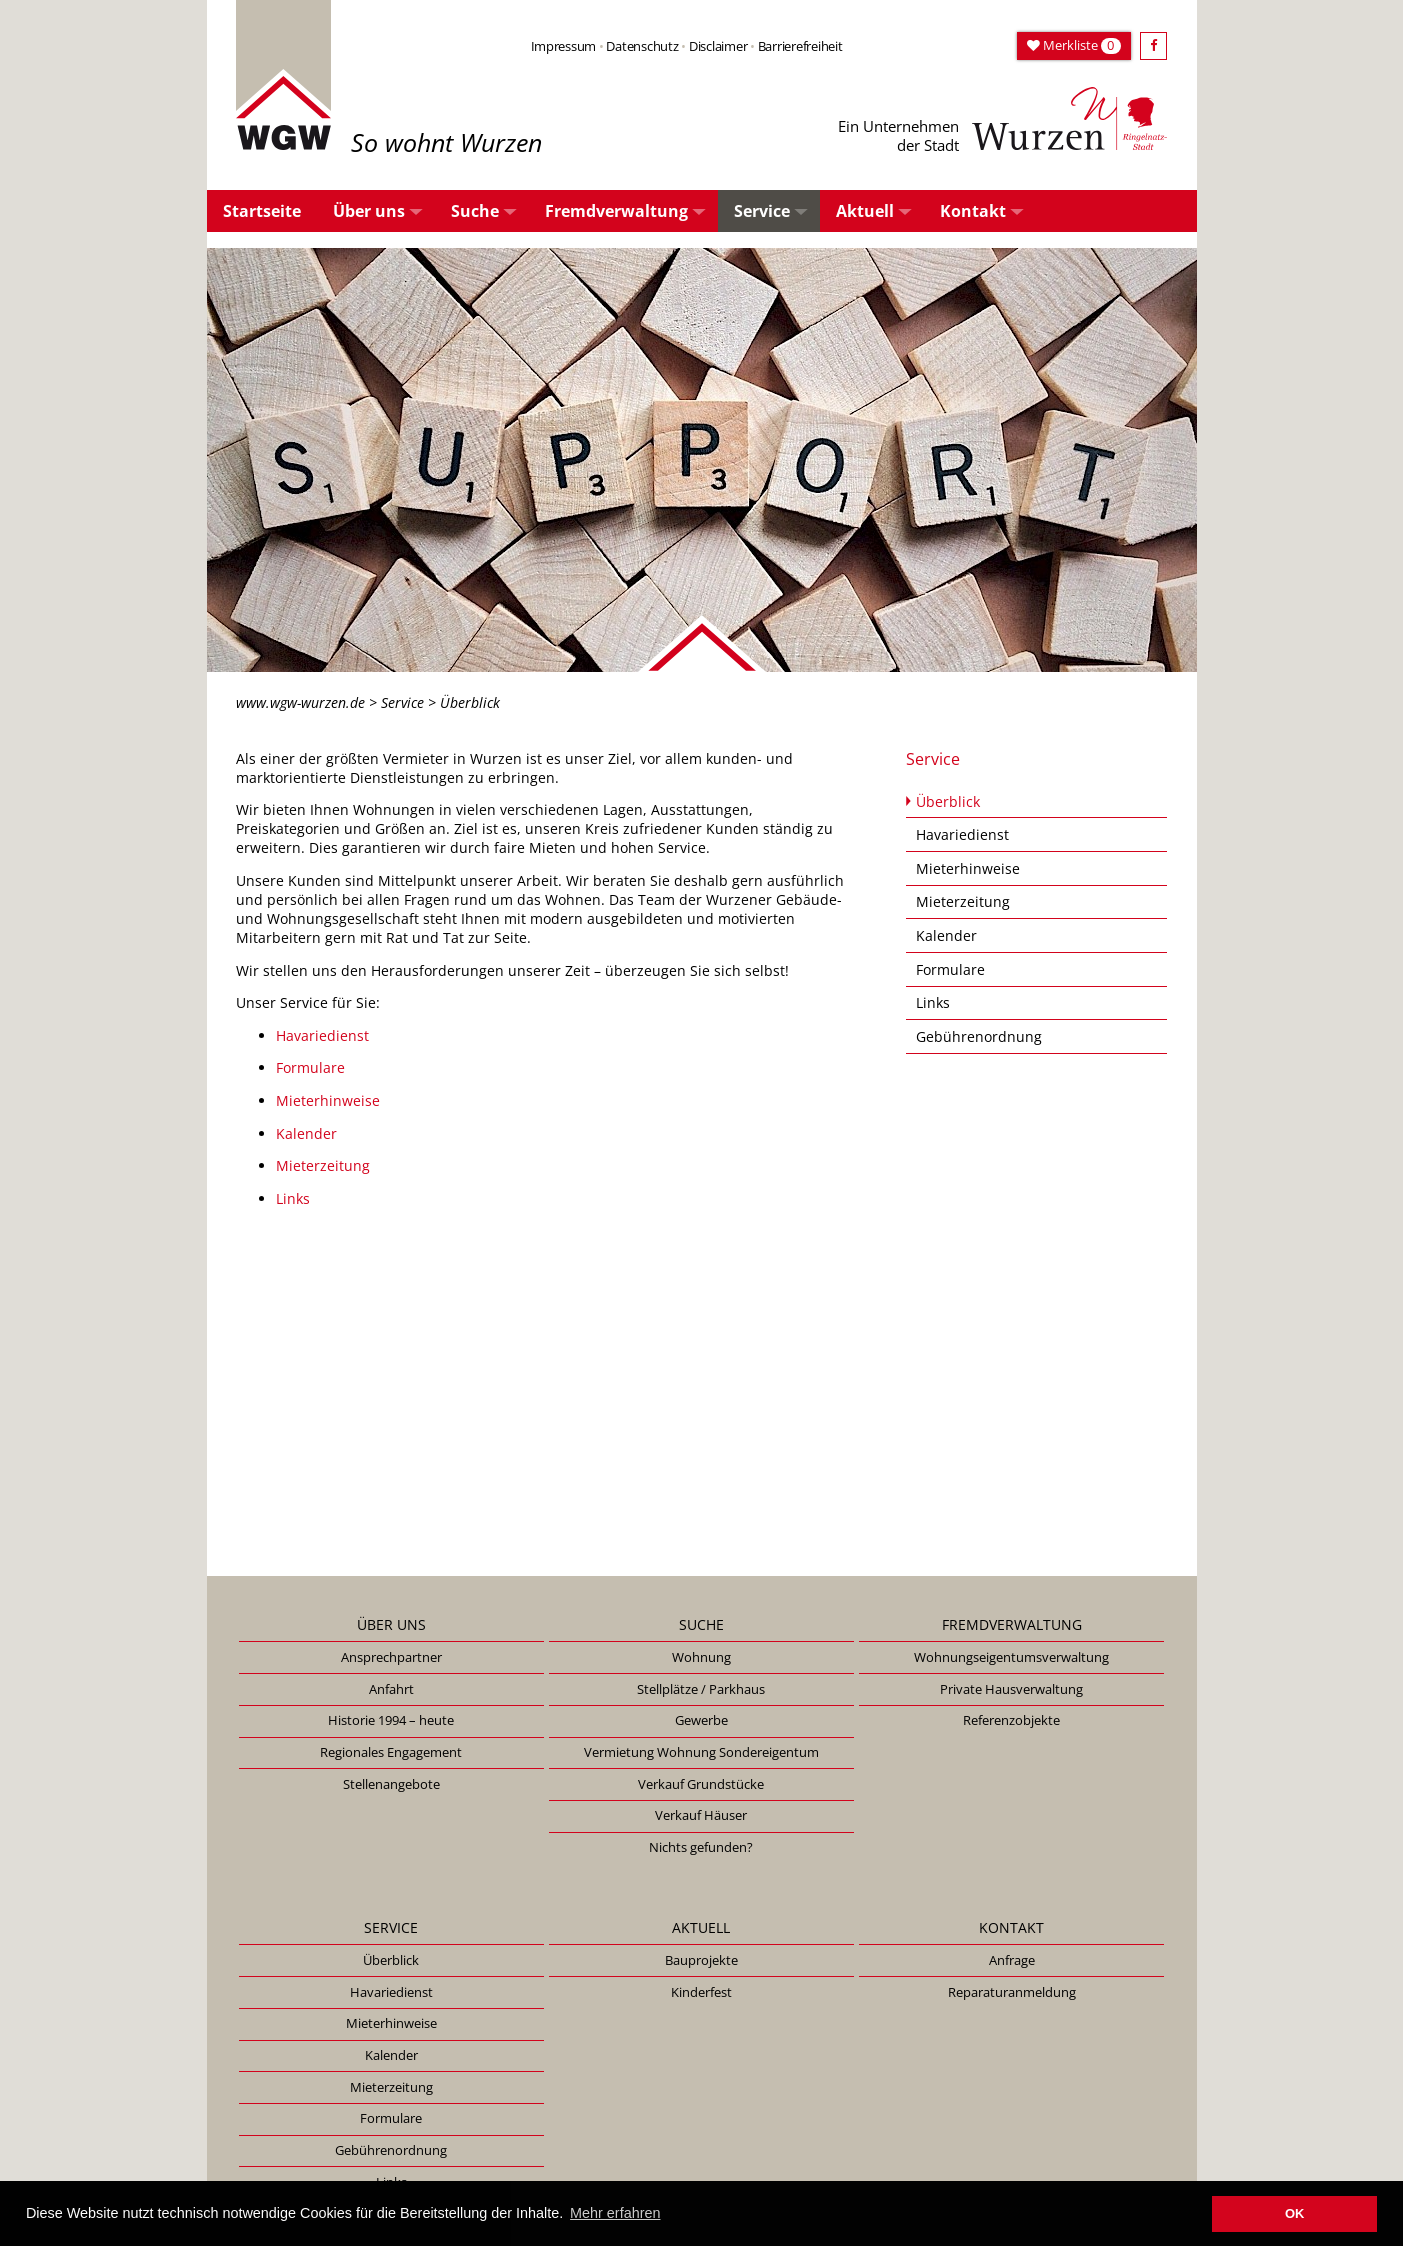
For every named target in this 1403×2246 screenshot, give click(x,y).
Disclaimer (718, 46)
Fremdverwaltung (616, 211)
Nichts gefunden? (701, 1847)
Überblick (948, 801)
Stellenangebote (391, 1784)
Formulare (310, 1067)
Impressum (564, 46)
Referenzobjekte (1011, 1720)
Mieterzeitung (323, 1165)
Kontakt (973, 211)
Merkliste (1074, 45)
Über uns (369, 211)
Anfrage (1012, 1960)
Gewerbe (701, 1720)
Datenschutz (642, 46)
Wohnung (701, 1657)
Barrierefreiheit (800, 46)
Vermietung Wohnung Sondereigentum (701, 1752)
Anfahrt (391, 1689)
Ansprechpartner (391, 1657)
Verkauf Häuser (701, 1815)
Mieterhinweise (328, 1100)
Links (293, 1198)
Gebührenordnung (979, 1036)
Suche (475, 211)
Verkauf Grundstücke (701, 1784)
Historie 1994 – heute (391, 1720)
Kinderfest (701, 1992)
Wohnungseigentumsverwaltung (1011, 1657)
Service (762, 211)
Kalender (306, 1133)
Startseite (262, 211)
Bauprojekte (701, 1960)
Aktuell (865, 211)
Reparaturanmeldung (1012, 1992)
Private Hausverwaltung (1011, 1689)
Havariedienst (322, 1035)
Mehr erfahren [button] (615, 2213)
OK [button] (1294, 2213)
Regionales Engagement (391, 1752)
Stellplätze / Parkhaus (701, 1689)
